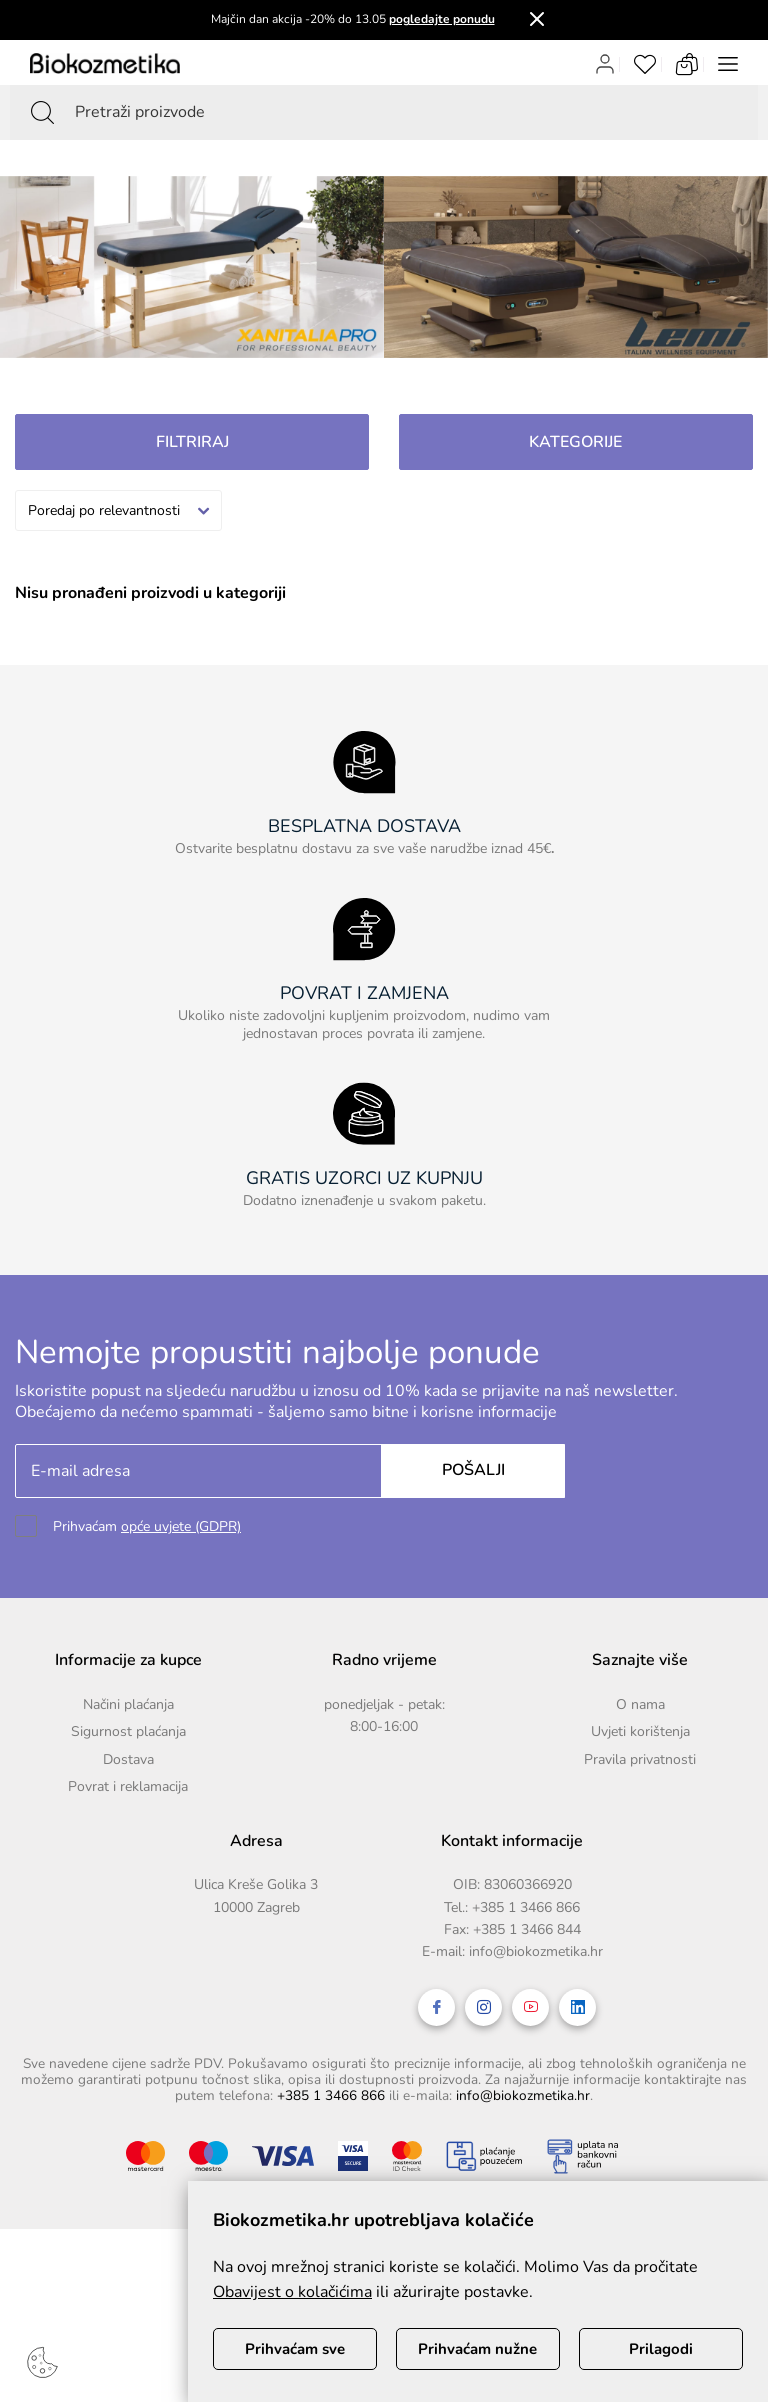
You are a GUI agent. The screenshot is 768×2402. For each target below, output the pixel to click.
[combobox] (118, 510)
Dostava (128, 1759)
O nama (640, 1704)
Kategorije (575, 442)
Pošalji (473, 1470)
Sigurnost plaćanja (128, 1731)
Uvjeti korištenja (640, 1731)
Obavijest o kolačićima (292, 2292)
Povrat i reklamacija (128, 1786)
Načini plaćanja (128, 1704)
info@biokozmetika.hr (536, 1951)
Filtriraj (192, 442)
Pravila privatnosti (640, 1759)
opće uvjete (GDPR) (181, 1526)
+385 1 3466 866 (526, 1907)
